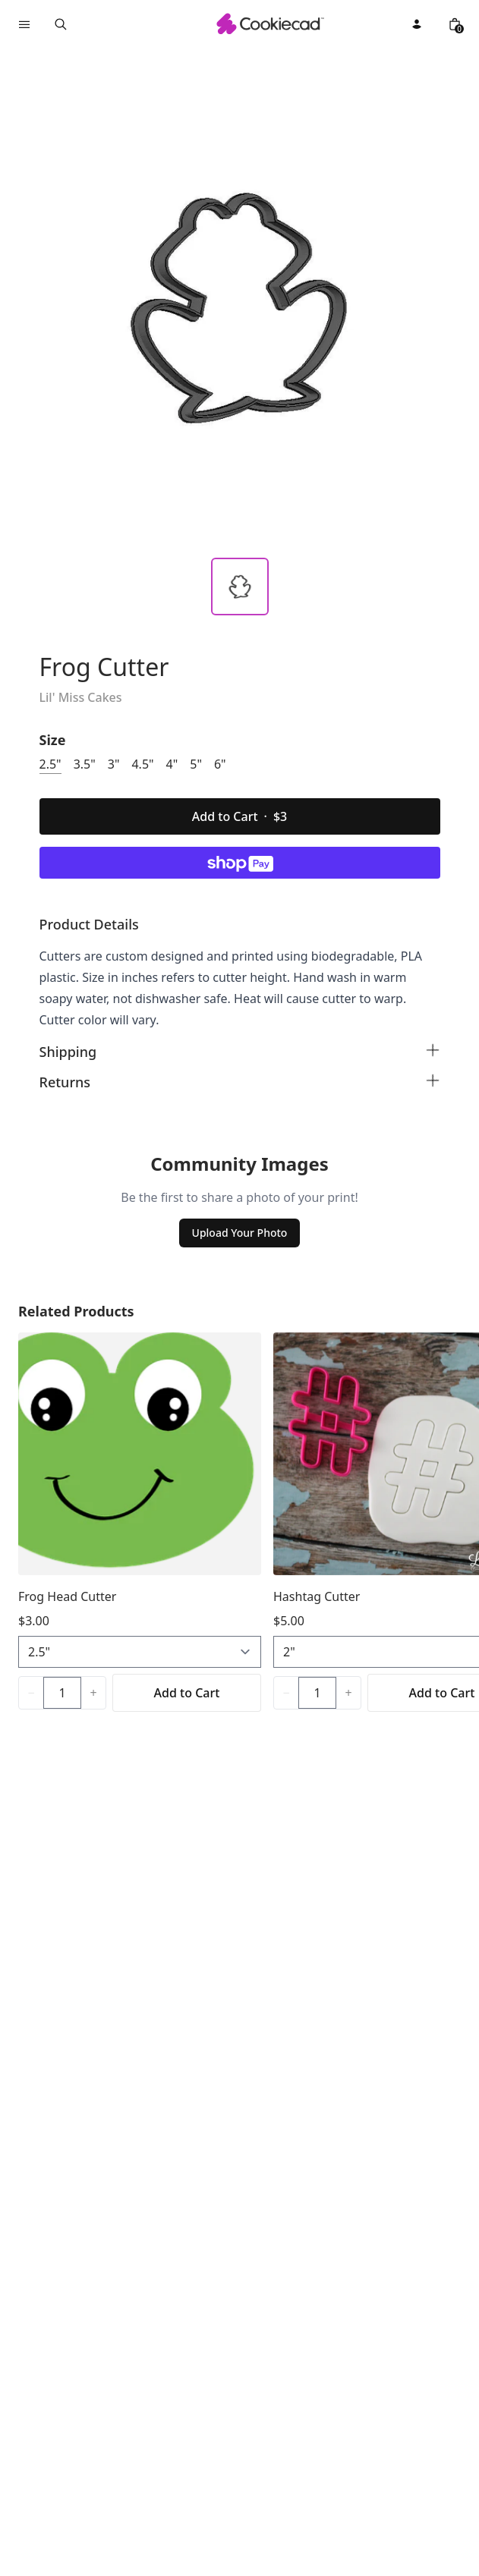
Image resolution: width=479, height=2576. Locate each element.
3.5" (85, 764)
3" (114, 764)
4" (172, 764)
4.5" (142, 764)
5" (196, 764)
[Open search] (61, 24)
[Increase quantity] (93, 1693)
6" (220, 764)
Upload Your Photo (240, 1232)
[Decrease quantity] (31, 1693)
